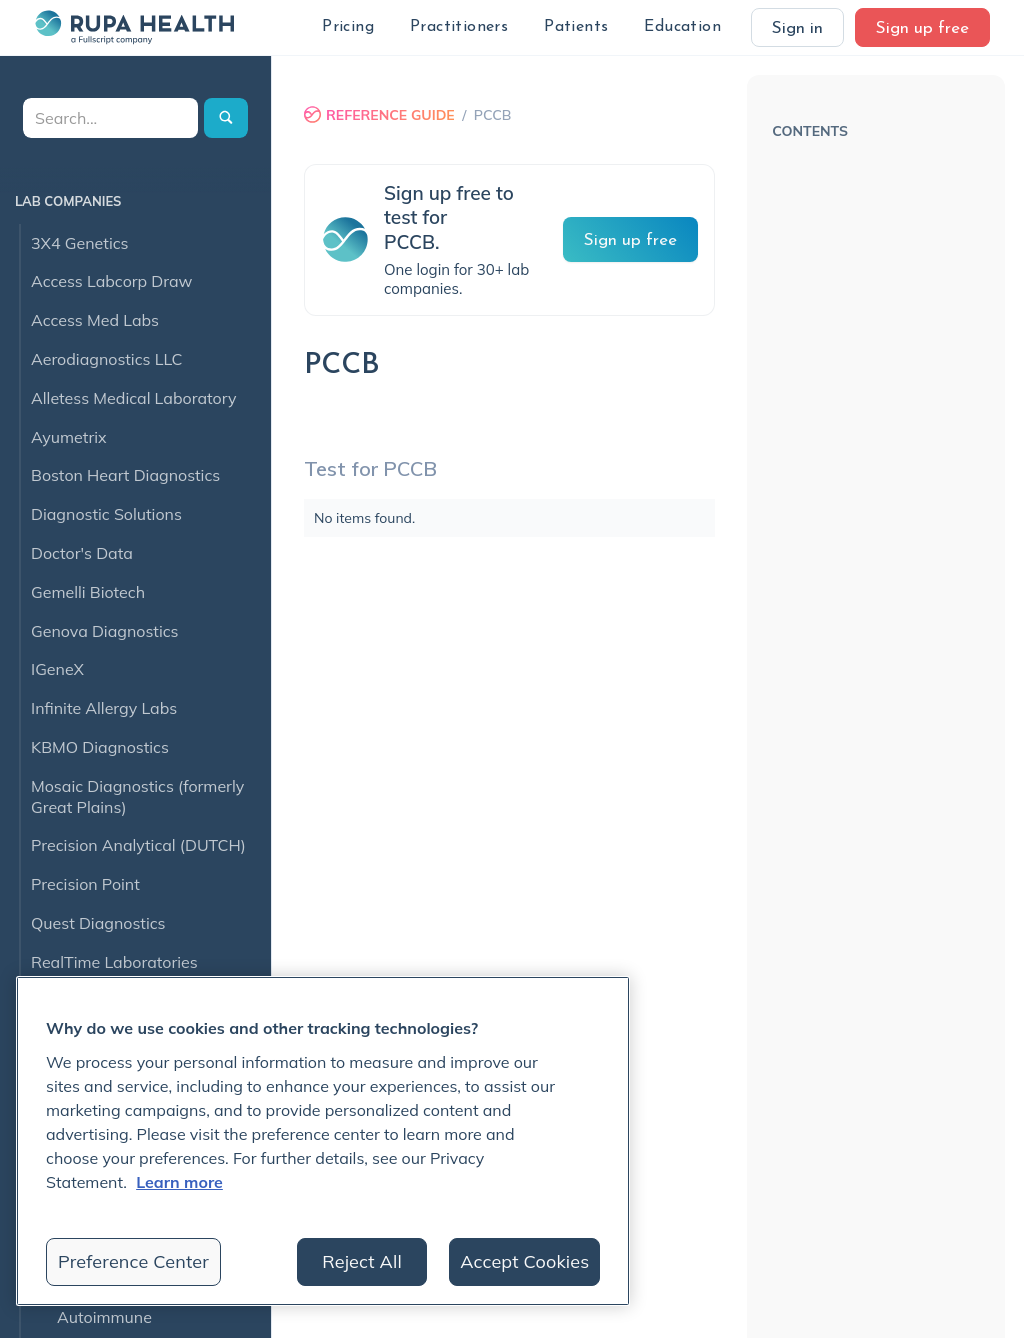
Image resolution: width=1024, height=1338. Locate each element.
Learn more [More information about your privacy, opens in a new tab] (179, 1182)
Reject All (362, 1261)
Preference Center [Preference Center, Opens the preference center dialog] (133, 1261)
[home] (134, 27)
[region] (323, 1141)
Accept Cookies (524, 1261)
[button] (348, 27)
